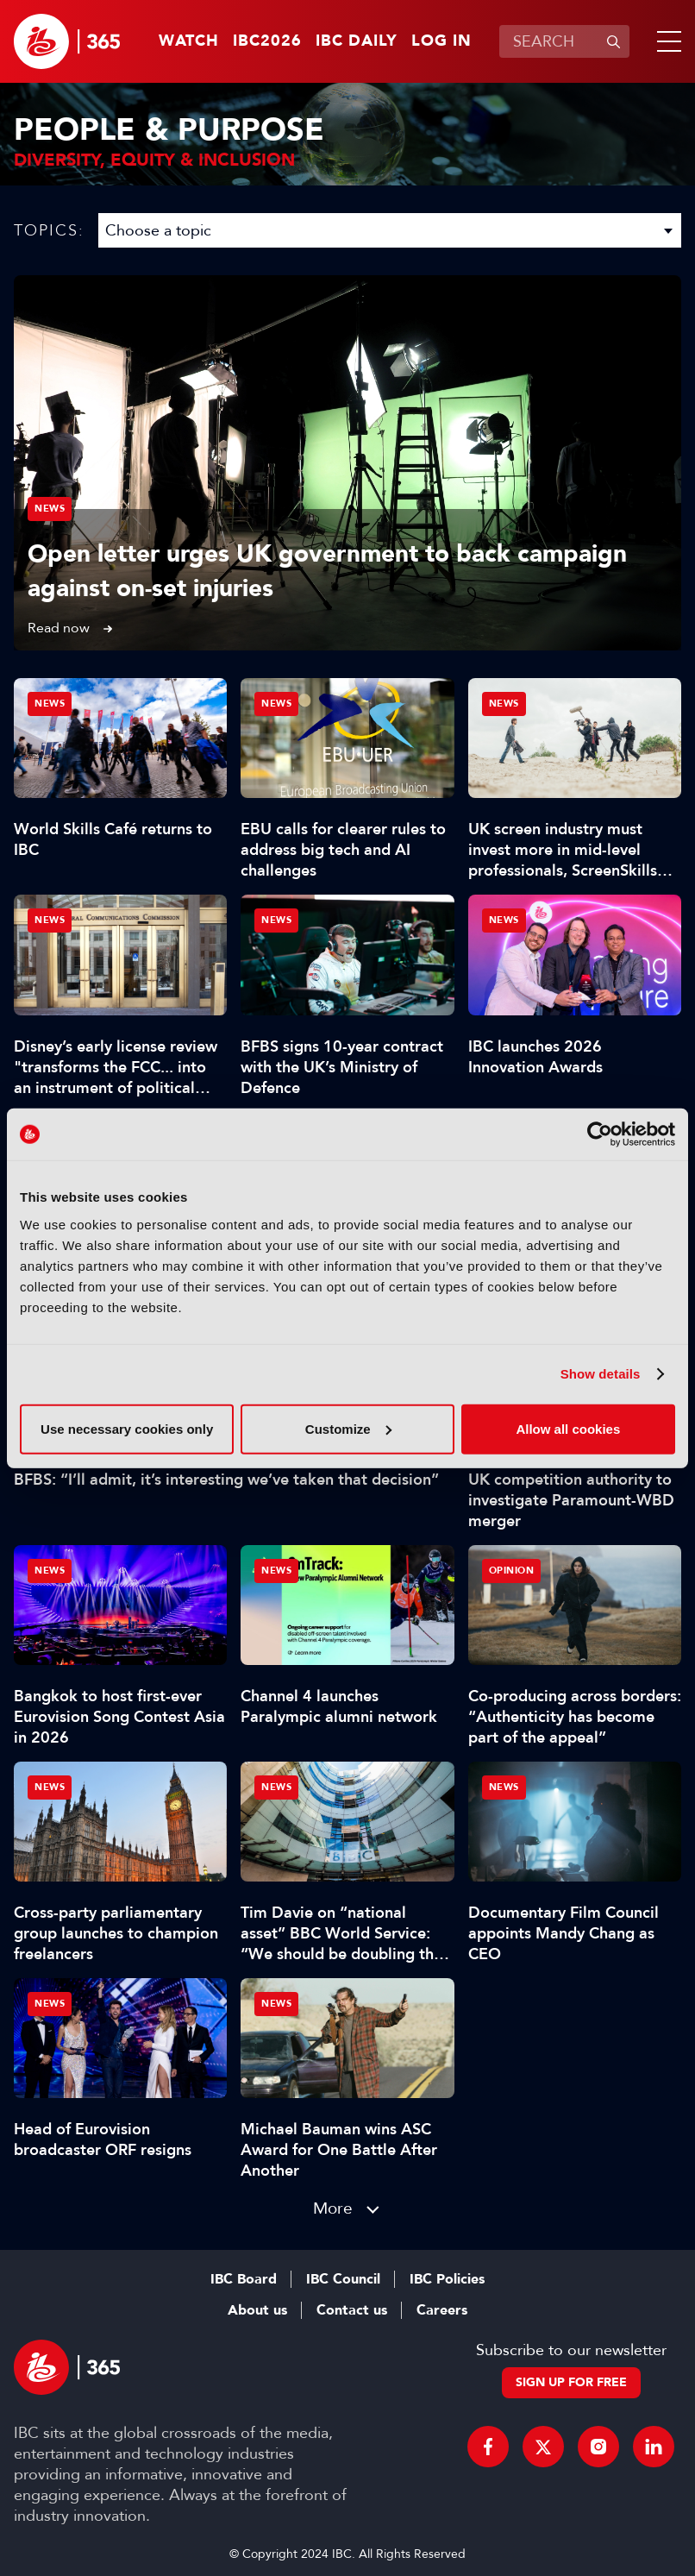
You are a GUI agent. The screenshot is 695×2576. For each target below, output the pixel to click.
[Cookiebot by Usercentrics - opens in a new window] (599, 1134)
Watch (189, 41)
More (333, 2208)
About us (257, 2310)
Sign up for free (571, 2382)
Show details (600, 1374)
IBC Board (243, 2279)
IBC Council (343, 2279)
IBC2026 (267, 41)
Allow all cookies (568, 1428)
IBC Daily (357, 41)
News (49, 508)
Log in (441, 41)
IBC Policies (447, 2279)
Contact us (351, 2310)
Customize (348, 1428)
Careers (441, 2310)
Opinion (512, 1570)
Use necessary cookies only (127, 1428)
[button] (665, 41)
